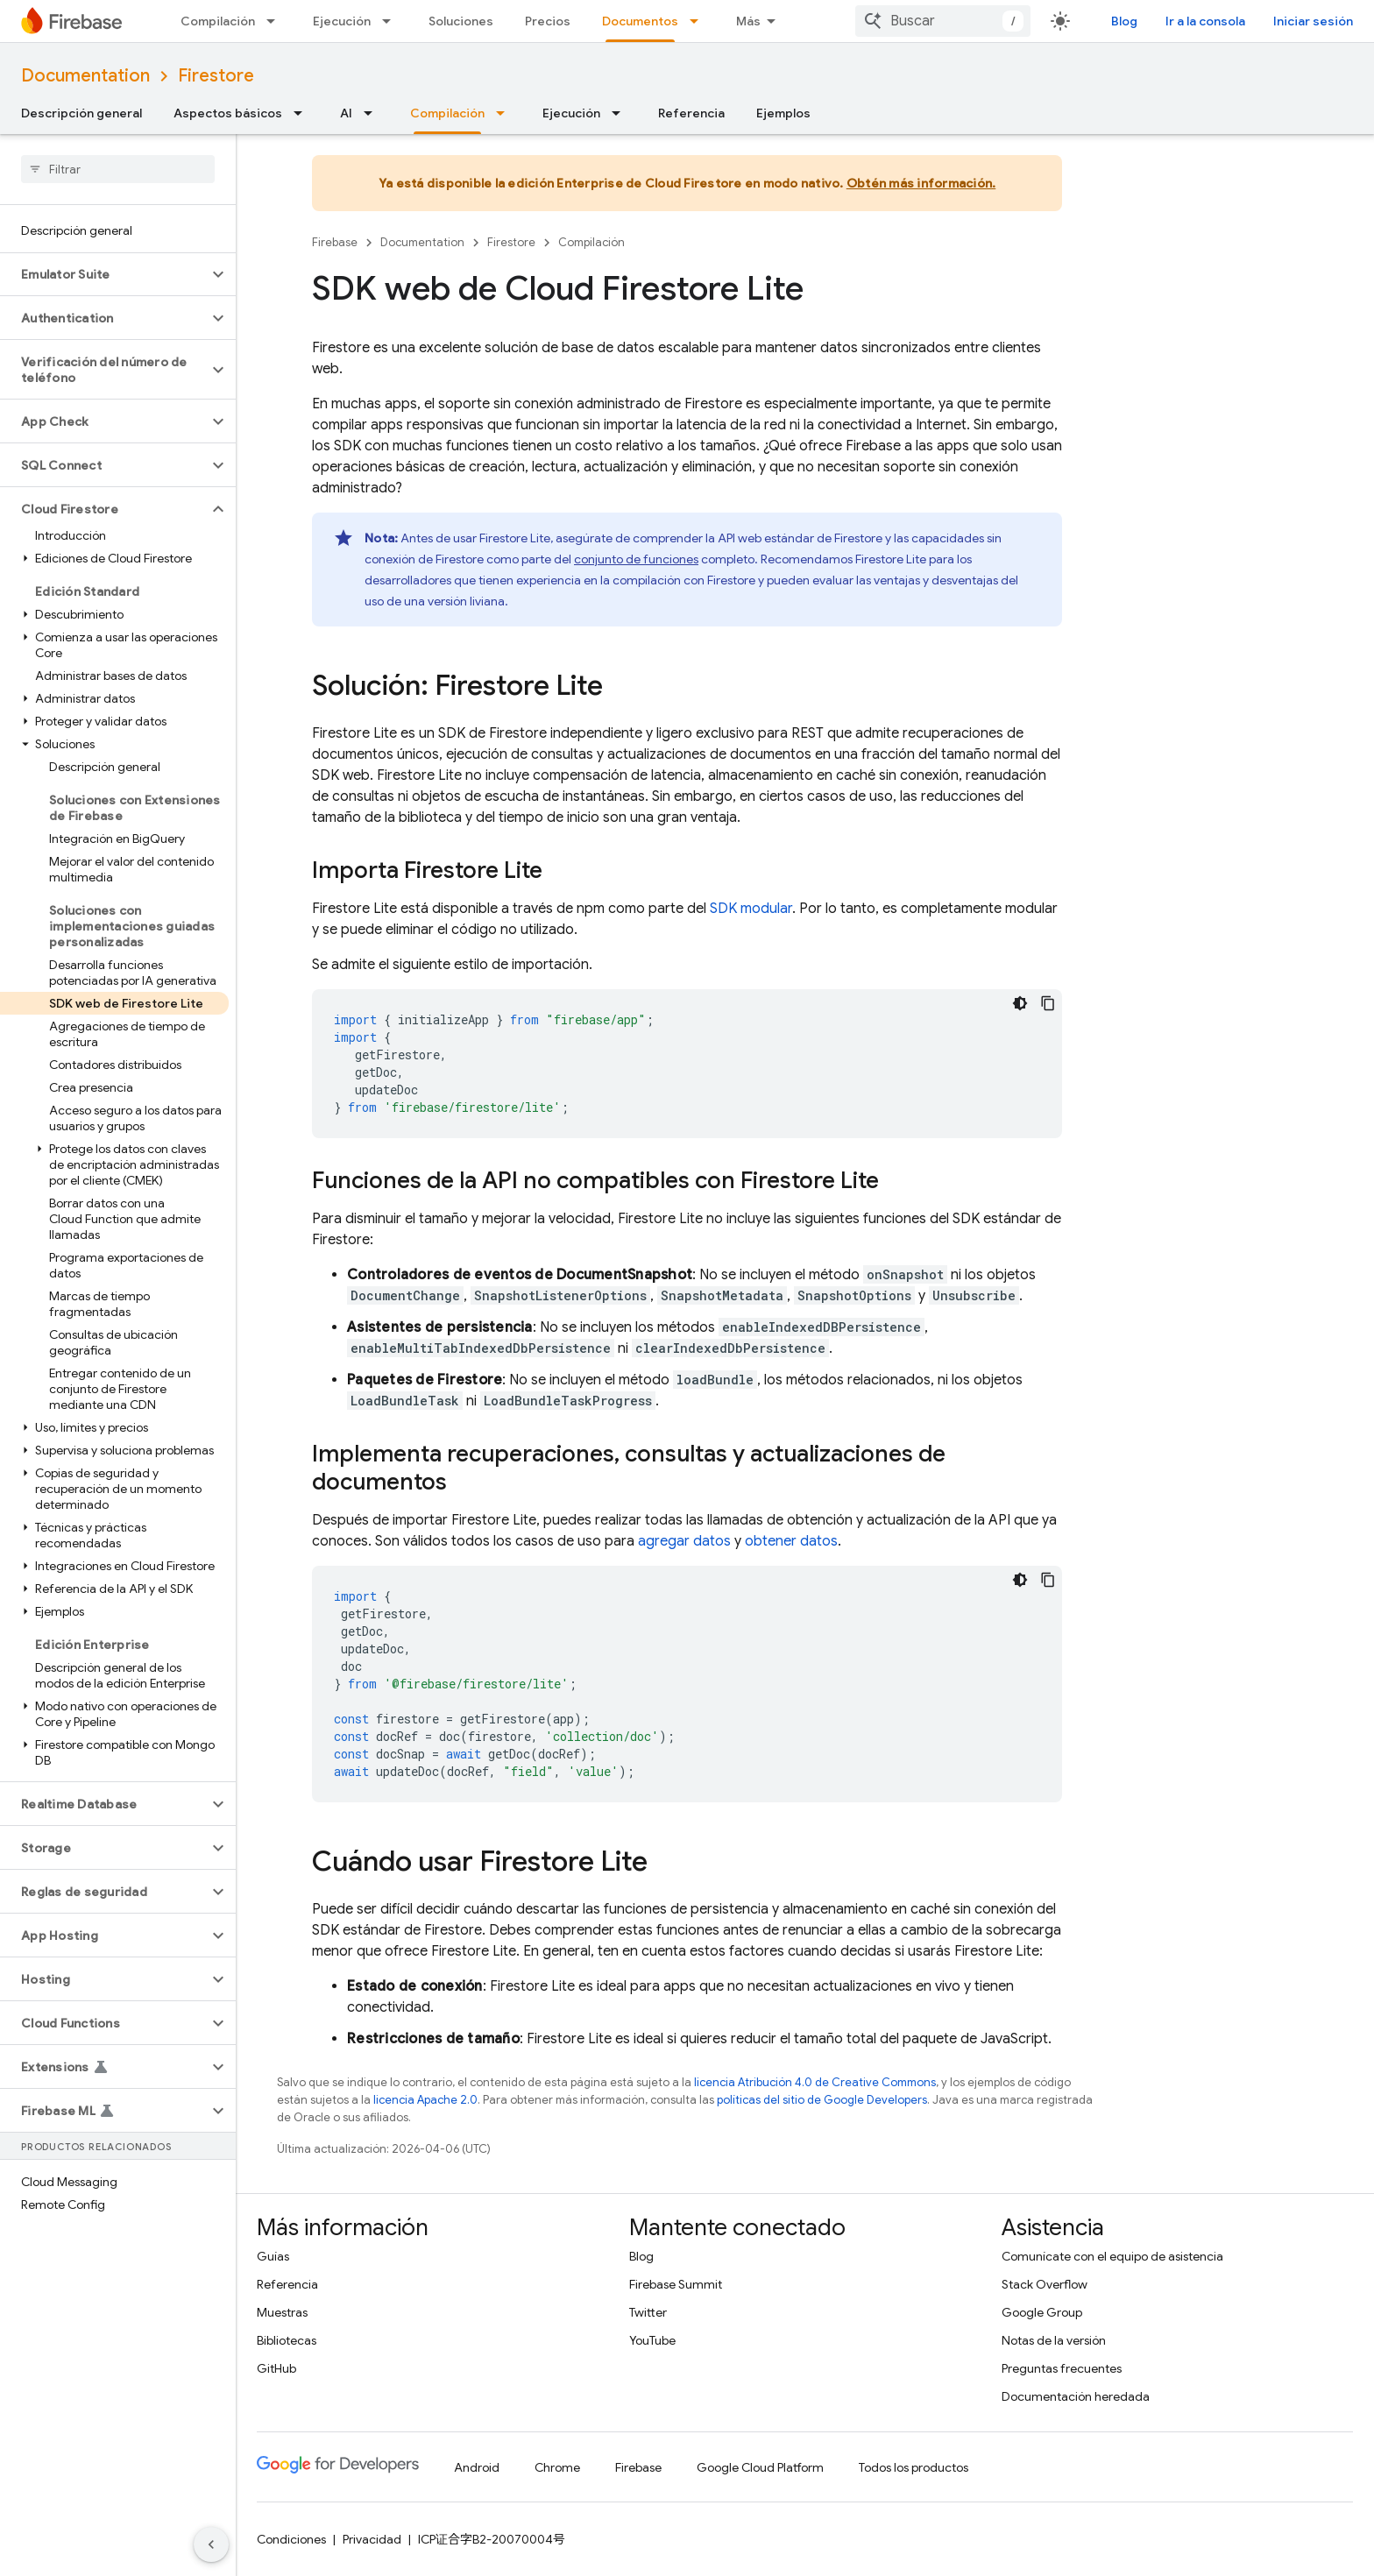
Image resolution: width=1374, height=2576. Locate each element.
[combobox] (942, 21)
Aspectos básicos (228, 113)
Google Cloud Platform (760, 2467)
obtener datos (791, 1541)
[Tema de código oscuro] (1020, 1003)
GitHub (276, 2368)
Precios (547, 21)
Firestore (216, 76)
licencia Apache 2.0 (425, 2099)
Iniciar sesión (1313, 21)
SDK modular (751, 908)
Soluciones (460, 21)
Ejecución (342, 21)
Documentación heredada (1076, 2396)
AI (346, 113)
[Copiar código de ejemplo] (1048, 1003)
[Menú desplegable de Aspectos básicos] (303, 113)
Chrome (557, 2467)
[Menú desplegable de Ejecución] (392, 21)
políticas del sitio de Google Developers (822, 2099)
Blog (1124, 21)
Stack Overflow (1044, 2284)
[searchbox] (118, 169)
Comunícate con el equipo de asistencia (1112, 2256)
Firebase (335, 242)
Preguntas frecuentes (1062, 2368)
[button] (104, 274)
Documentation (85, 76)
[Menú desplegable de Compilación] (276, 21)
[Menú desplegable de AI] (373, 113)
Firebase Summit (675, 2284)
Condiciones (291, 2539)
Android (476, 2467)
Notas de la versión (1054, 2340)
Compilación (218, 21)
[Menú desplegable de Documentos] (699, 21)
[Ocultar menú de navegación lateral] (211, 2544)
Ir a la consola (1205, 21)
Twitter (648, 2312)
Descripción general (81, 113)
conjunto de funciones (636, 559)
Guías (273, 2256)
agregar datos (684, 1541)
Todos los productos (913, 2467)
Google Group (1042, 2312)
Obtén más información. (921, 183)
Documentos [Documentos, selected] (640, 21)
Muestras (282, 2312)
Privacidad (372, 2539)
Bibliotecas (286, 2340)
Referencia (691, 113)
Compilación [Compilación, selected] (447, 113)
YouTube (652, 2340)
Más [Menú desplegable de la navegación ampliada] (748, 21)
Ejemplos (783, 113)
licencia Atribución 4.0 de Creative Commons (815, 2082)
